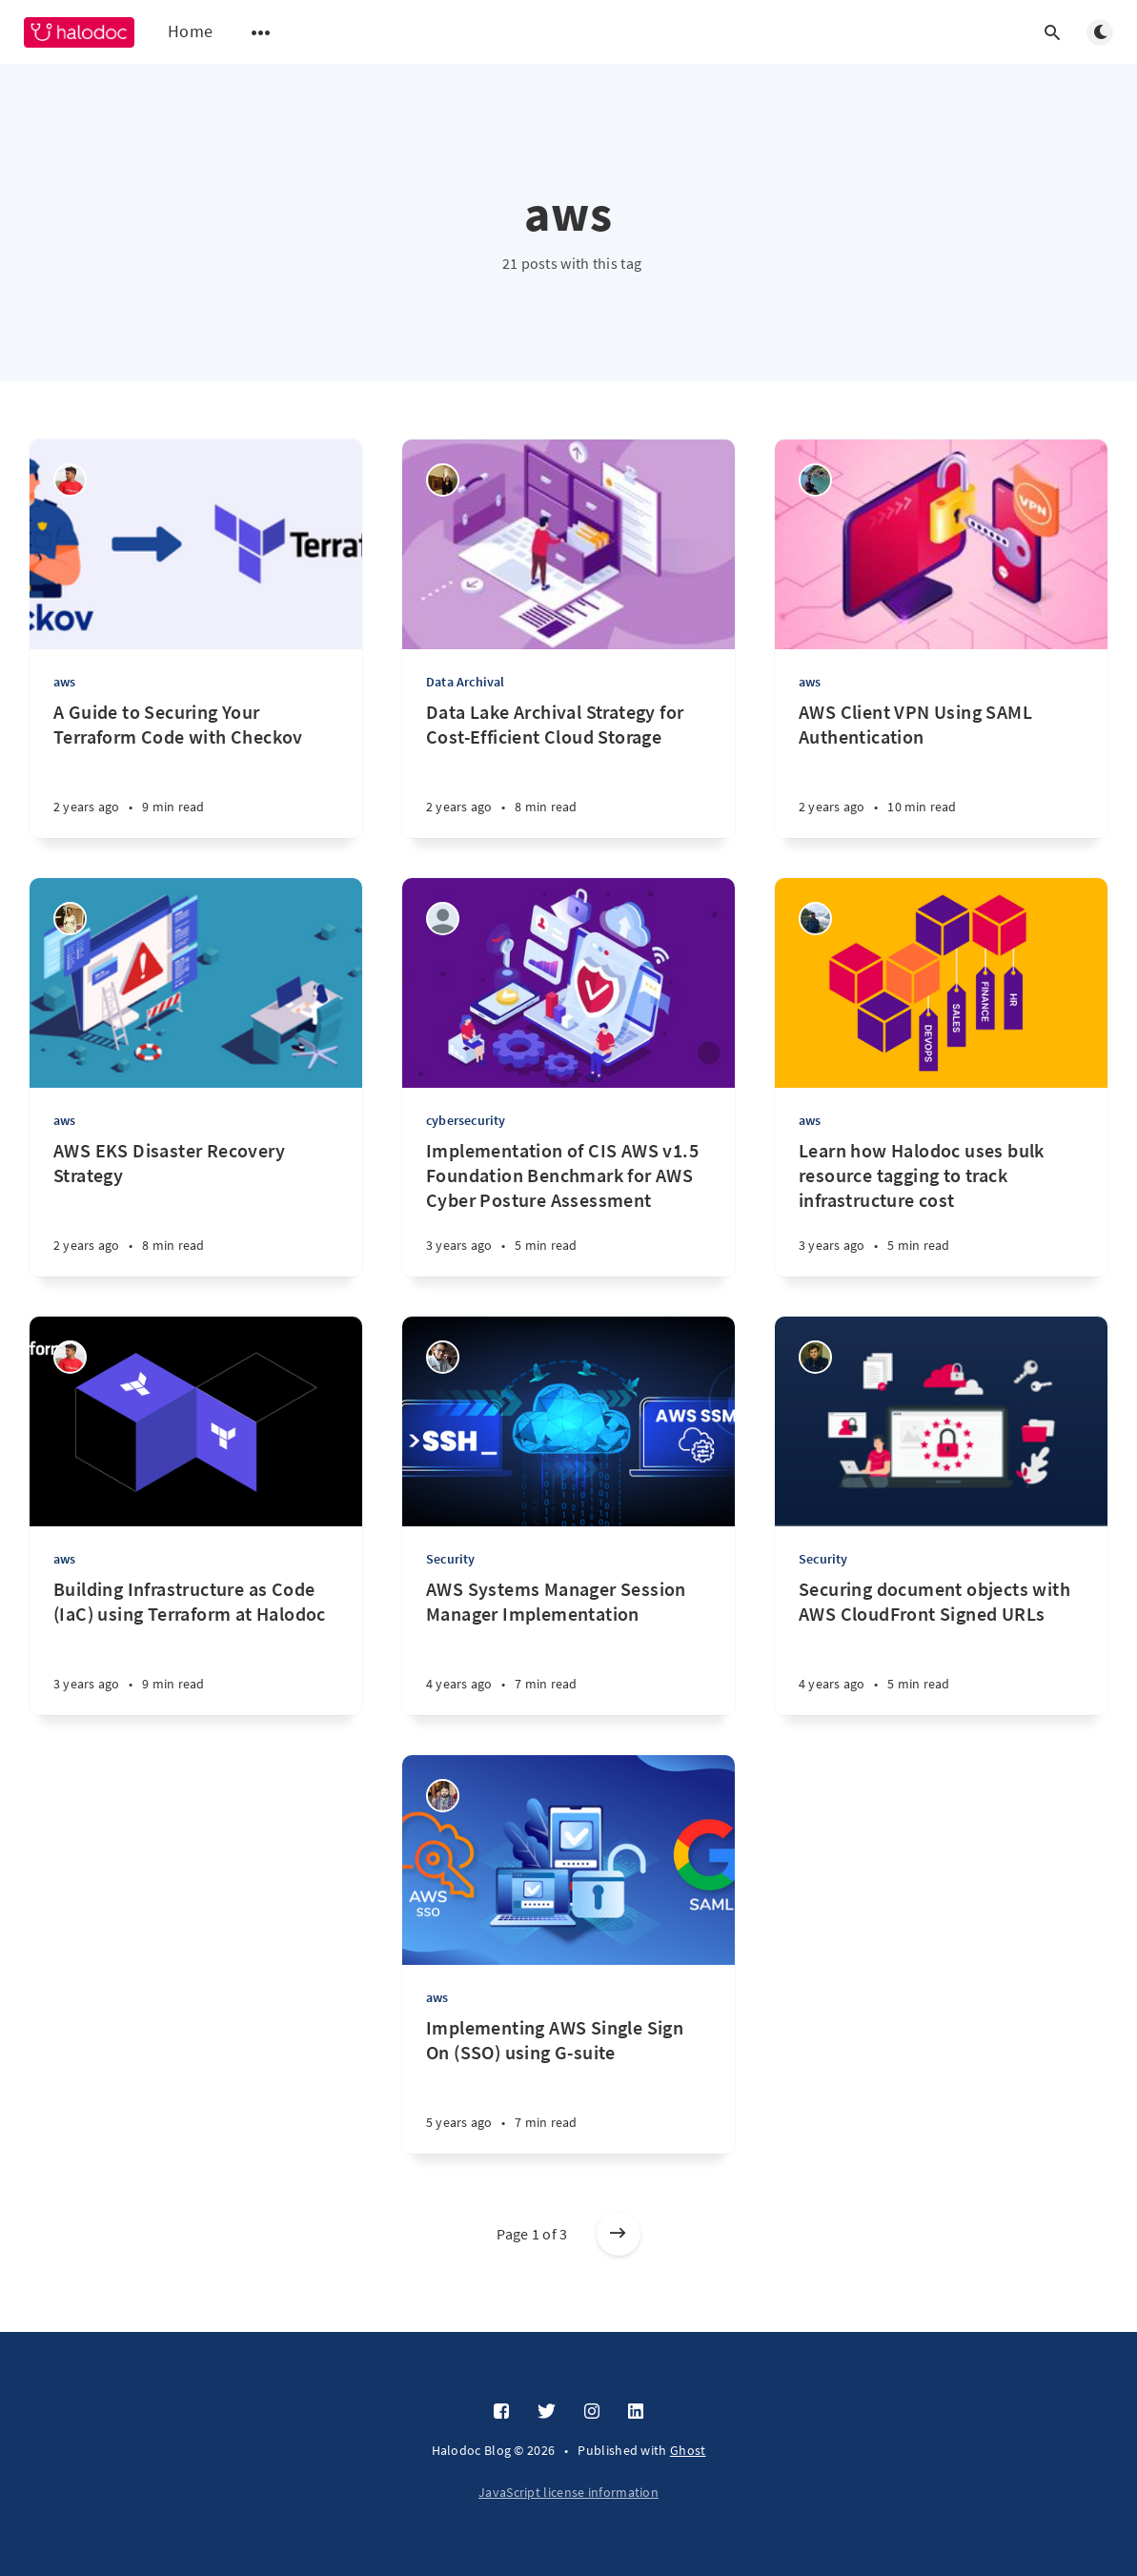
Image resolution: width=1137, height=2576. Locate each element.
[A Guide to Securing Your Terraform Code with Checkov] (196, 769)
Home (190, 31)
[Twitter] (547, 2412)
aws (64, 681)
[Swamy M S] (815, 918)
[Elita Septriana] (442, 480)
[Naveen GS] (70, 480)
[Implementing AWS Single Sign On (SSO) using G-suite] (568, 2084)
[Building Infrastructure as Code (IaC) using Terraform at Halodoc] (196, 1646)
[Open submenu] (261, 32)
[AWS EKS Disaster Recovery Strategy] (196, 1207)
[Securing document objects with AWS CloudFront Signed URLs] (941, 1646)
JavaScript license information (568, 2492)
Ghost (688, 2450)
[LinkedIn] (635, 2412)
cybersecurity (466, 1120)
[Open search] (1052, 32)
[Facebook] (501, 2412)
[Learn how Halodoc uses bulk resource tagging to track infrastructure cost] (941, 1207)
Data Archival (465, 681)
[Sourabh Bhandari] (442, 1357)
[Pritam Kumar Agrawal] (442, 1795)
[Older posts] (618, 2234)
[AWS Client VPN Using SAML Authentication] (941, 769)
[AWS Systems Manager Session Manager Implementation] (568, 1646)
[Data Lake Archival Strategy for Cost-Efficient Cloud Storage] (568, 769)
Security (451, 1558)
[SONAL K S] (70, 918)
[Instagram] (591, 2412)
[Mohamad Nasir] (442, 918)
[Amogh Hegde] (815, 480)
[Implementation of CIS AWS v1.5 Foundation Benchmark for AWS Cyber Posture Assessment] (568, 1207)
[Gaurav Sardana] (815, 1357)
